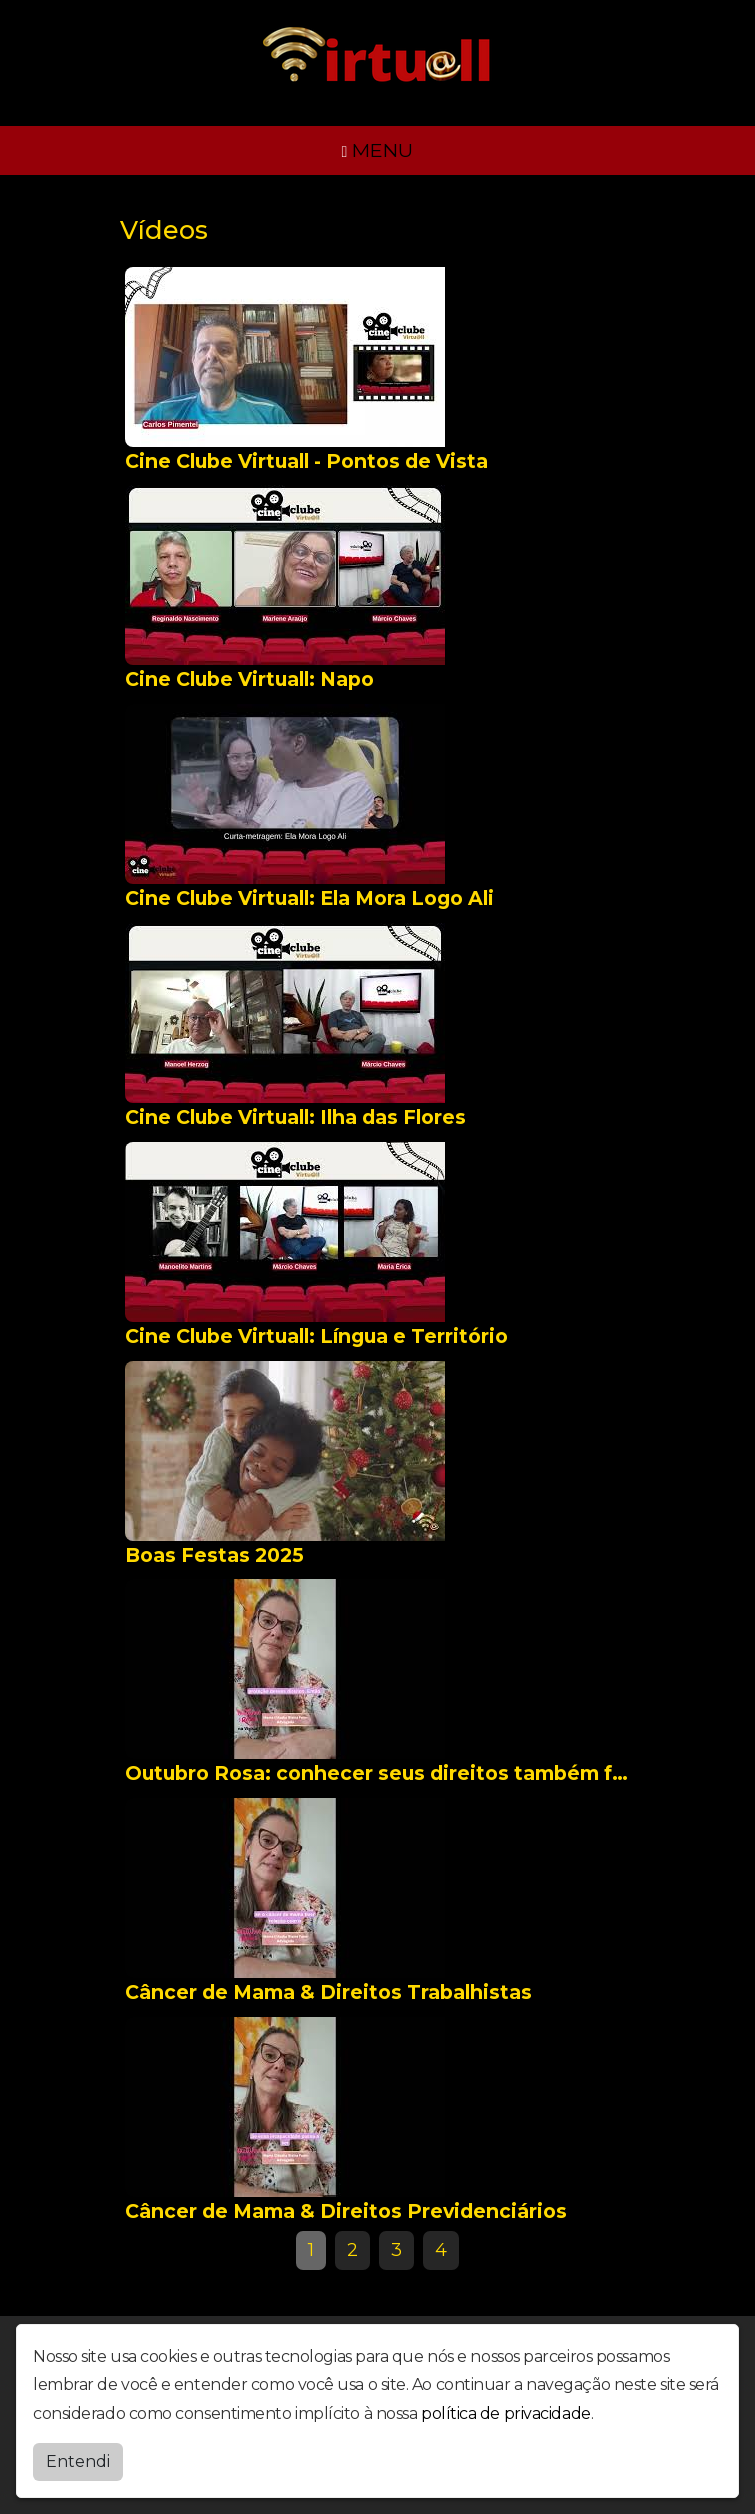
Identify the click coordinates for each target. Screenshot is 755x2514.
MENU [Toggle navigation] (378, 150)
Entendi (78, 2461)
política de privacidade (506, 2413)
